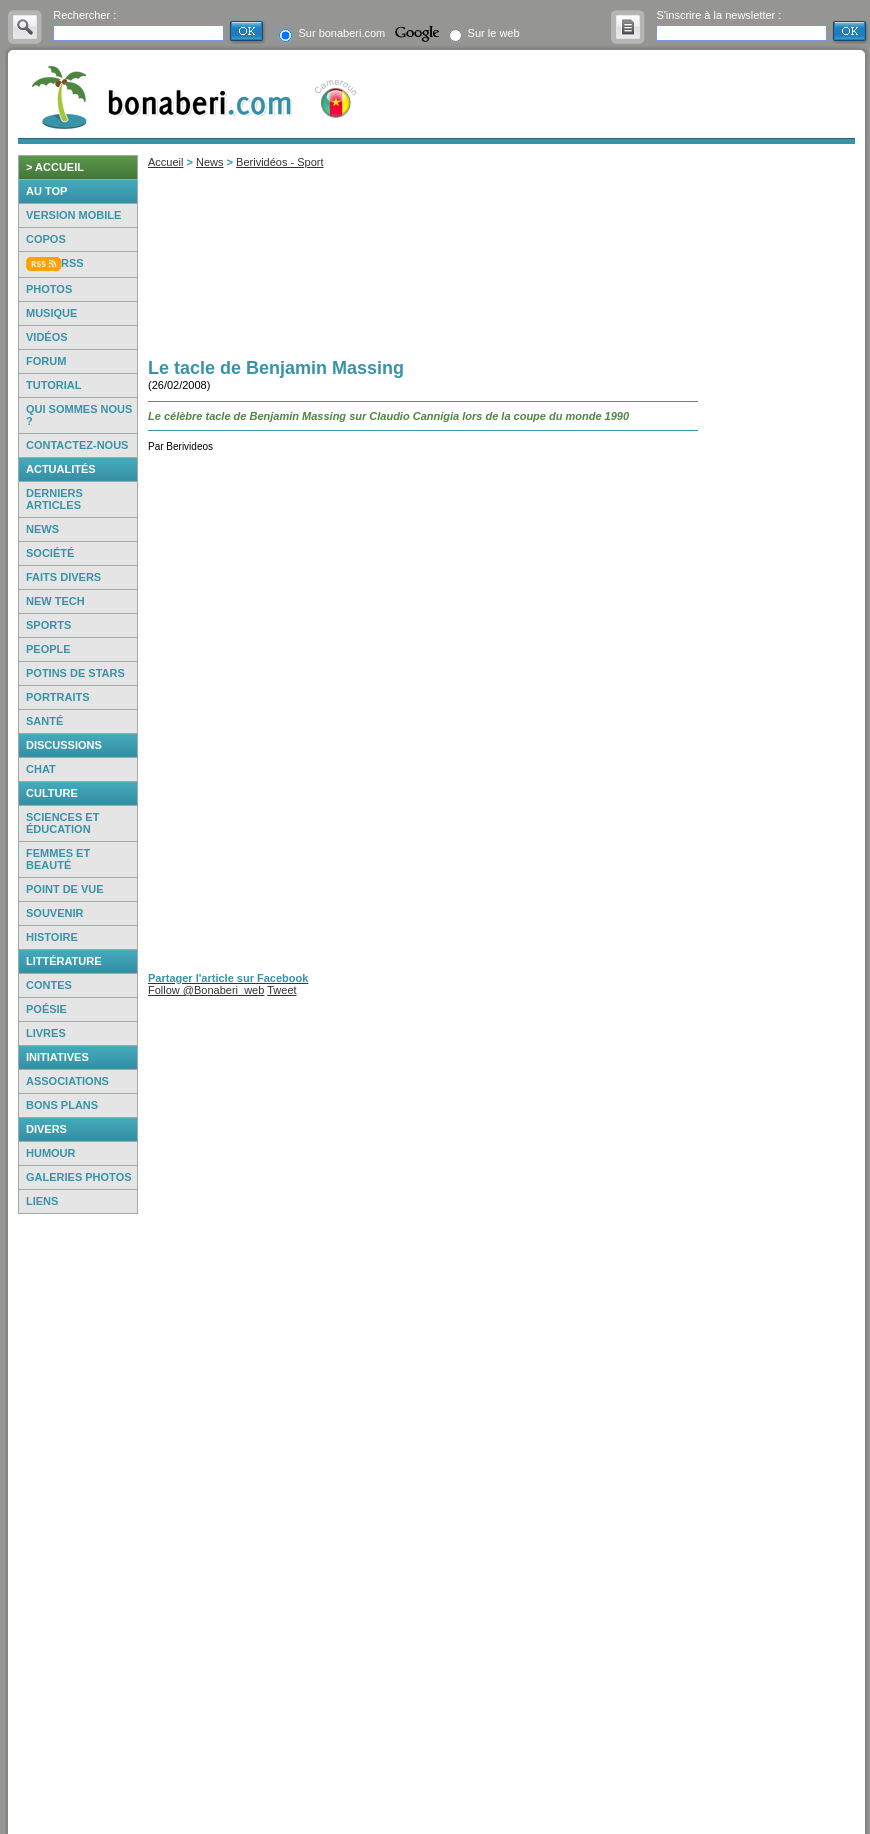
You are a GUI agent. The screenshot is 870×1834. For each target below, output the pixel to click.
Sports (48, 625)
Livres (46, 1033)
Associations (67, 1081)
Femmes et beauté (58, 859)
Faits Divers (63, 577)
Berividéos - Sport (279, 162)
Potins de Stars (75, 673)
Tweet (281, 990)
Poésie (46, 1009)
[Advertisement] (78, 1524)
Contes (49, 985)
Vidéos (47, 337)
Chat (41, 769)
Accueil (165, 162)
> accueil (55, 167)
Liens (42, 1201)
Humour (51, 1153)
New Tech (55, 601)
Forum (46, 361)
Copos (46, 239)
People (48, 649)
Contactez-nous (77, 445)
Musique (51, 313)
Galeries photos (79, 1177)
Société (50, 553)
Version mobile (73, 215)
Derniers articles (54, 499)
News (42, 529)
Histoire (52, 937)
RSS (72, 263)
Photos (49, 289)
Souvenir (54, 913)
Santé (44, 721)
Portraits (58, 697)
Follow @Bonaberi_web (206, 990)
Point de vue (65, 889)
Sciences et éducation (62, 823)
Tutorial (53, 385)
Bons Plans (62, 1105)
